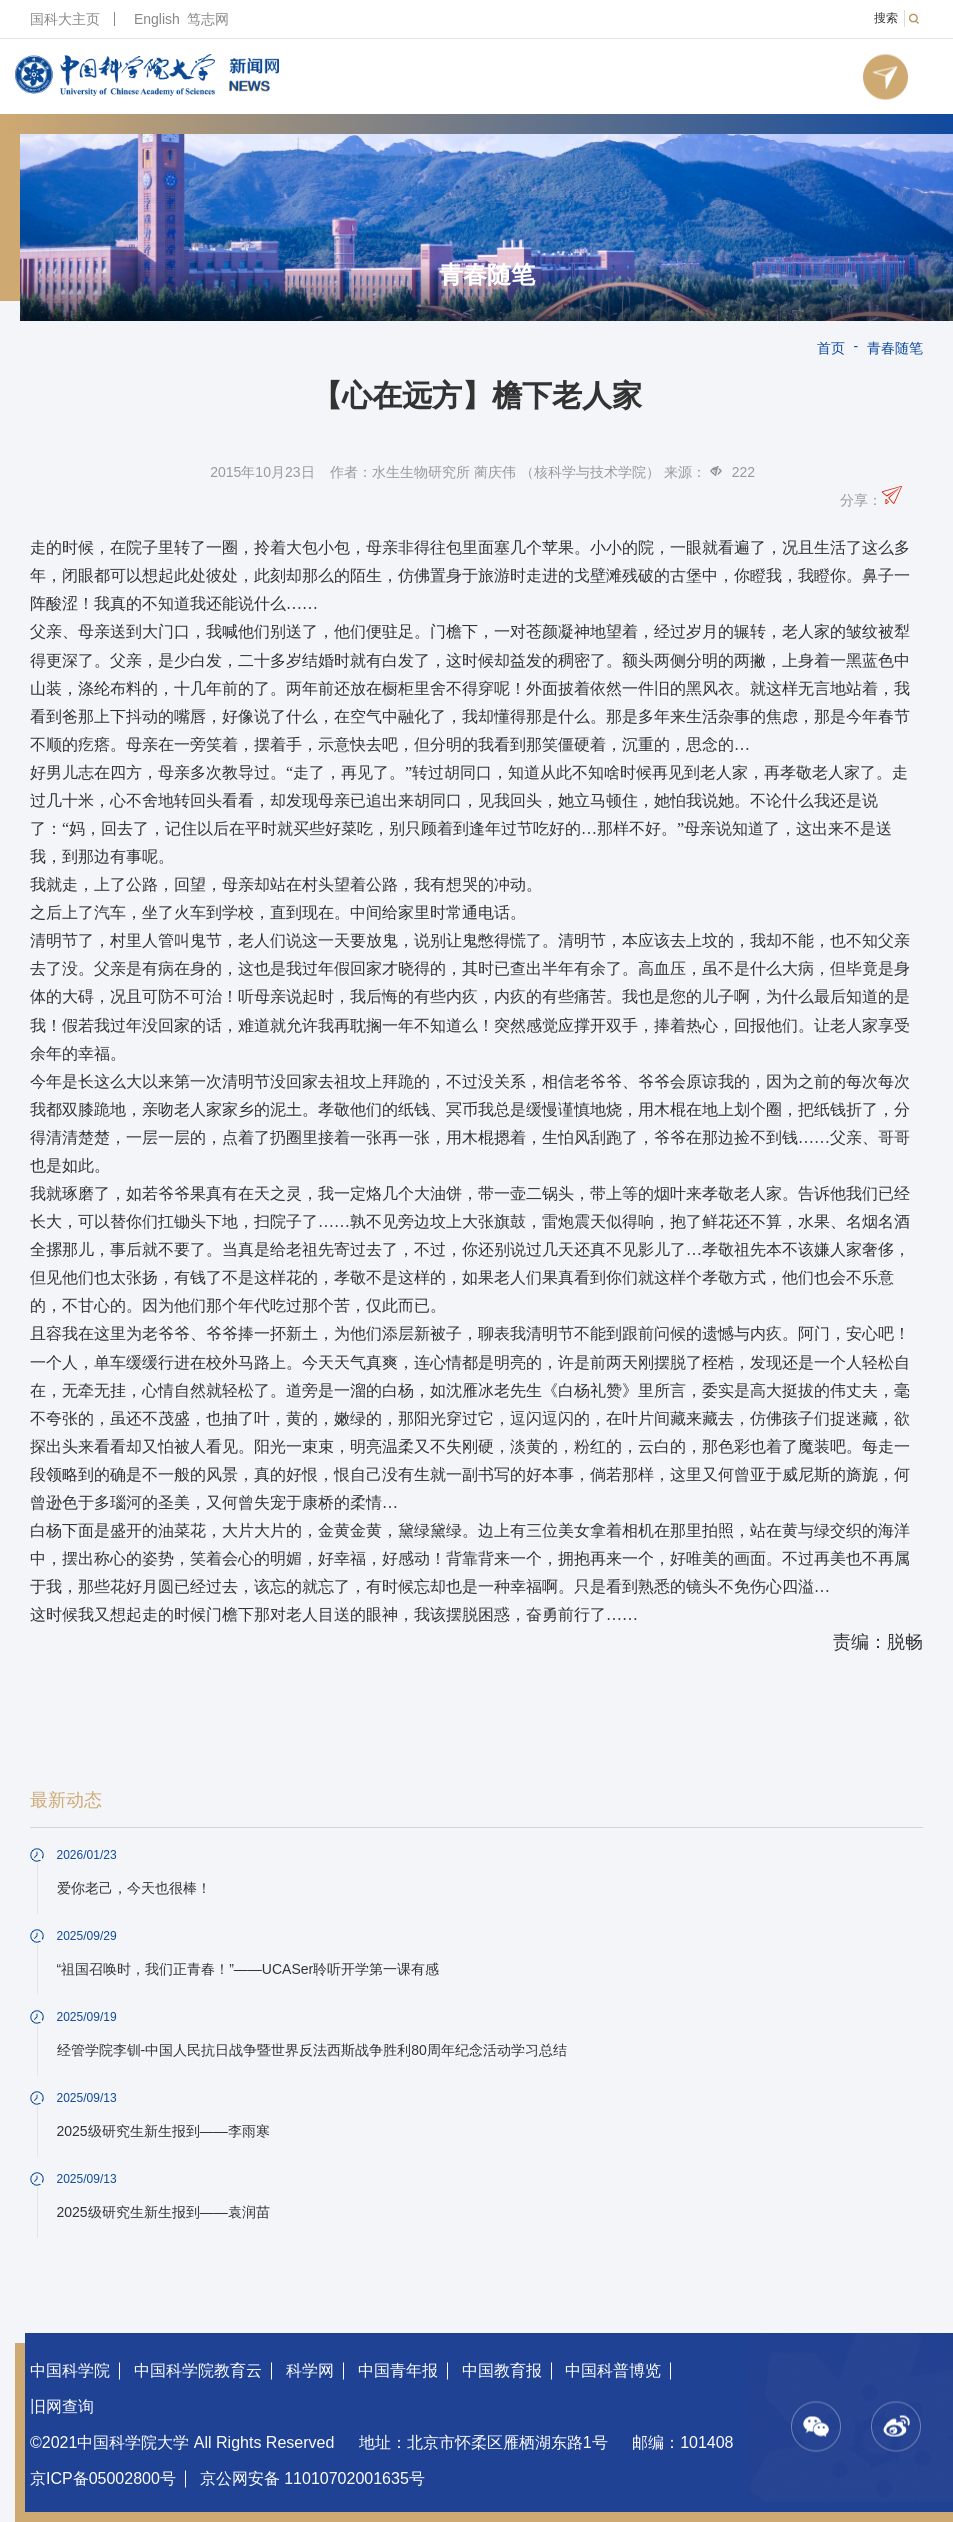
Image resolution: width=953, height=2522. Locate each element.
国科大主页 (65, 19)
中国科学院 (70, 2370)
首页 (831, 348)
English (157, 19)
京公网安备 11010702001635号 (312, 2478)
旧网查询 (62, 2406)
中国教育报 (502, 2370)
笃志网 (208, 19)
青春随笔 (487, 275)
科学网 (310, 2370)
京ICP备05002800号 (103, 2478)
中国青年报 (398, 2370)
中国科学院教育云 (198, 2370)
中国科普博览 (613, 2370)
